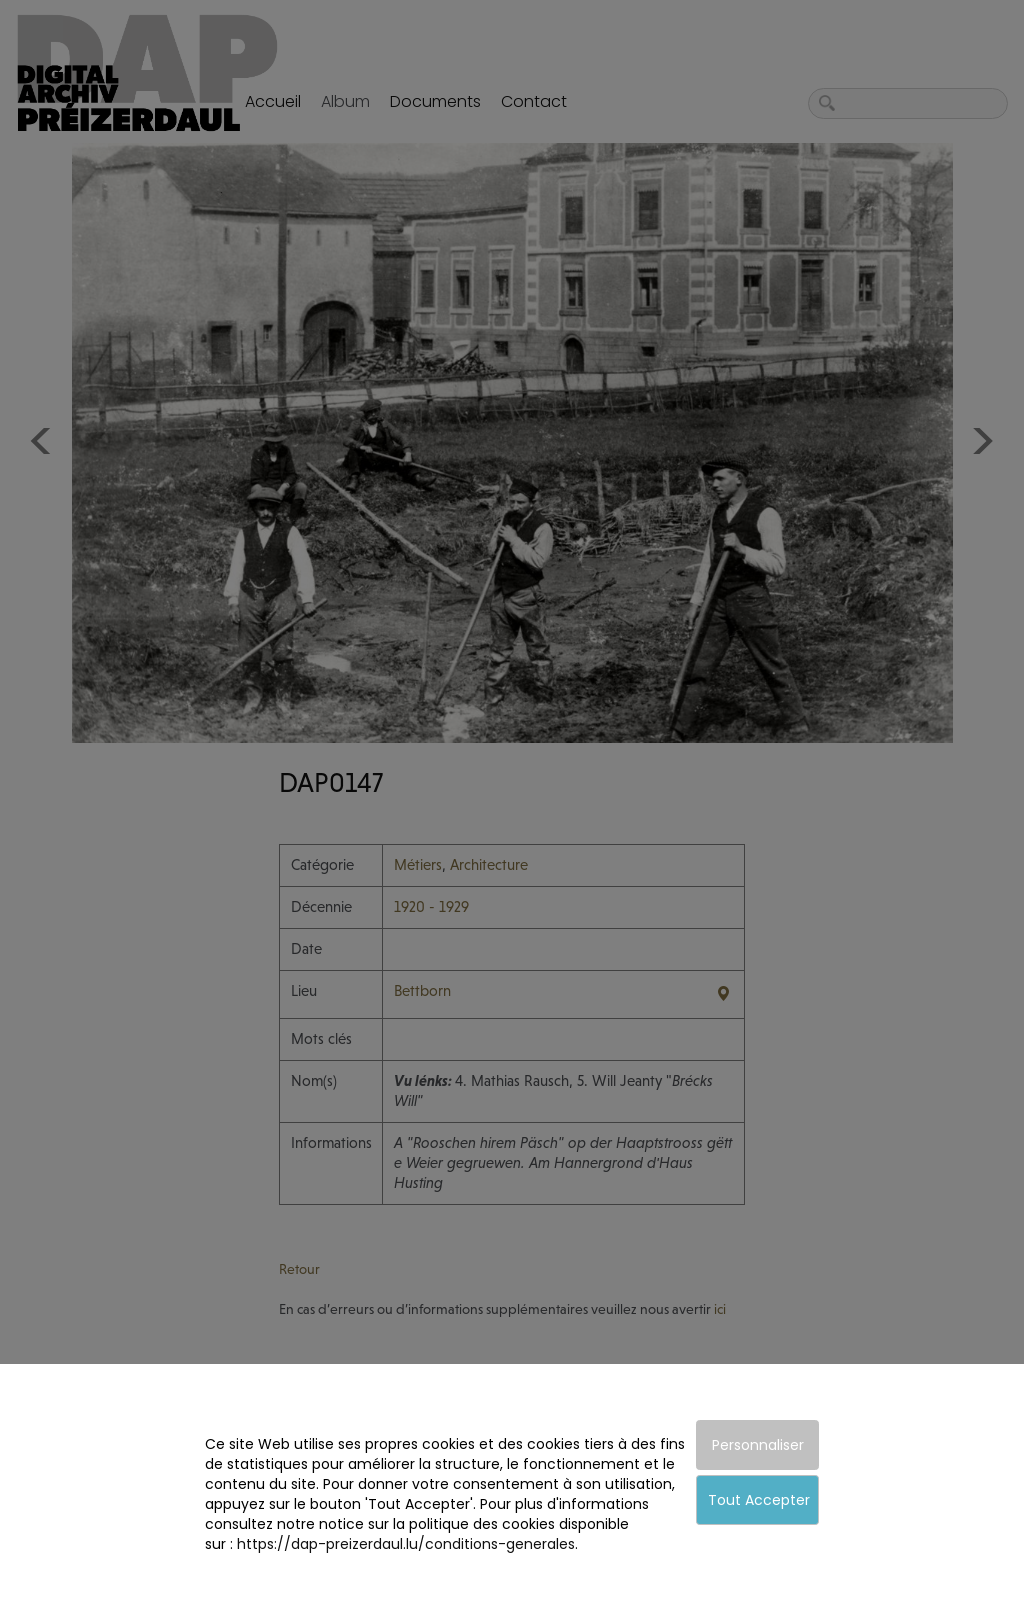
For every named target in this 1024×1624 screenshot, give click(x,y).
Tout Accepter (759, 1500)
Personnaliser (758, 1445)
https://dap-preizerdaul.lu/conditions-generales (406, 1544)
